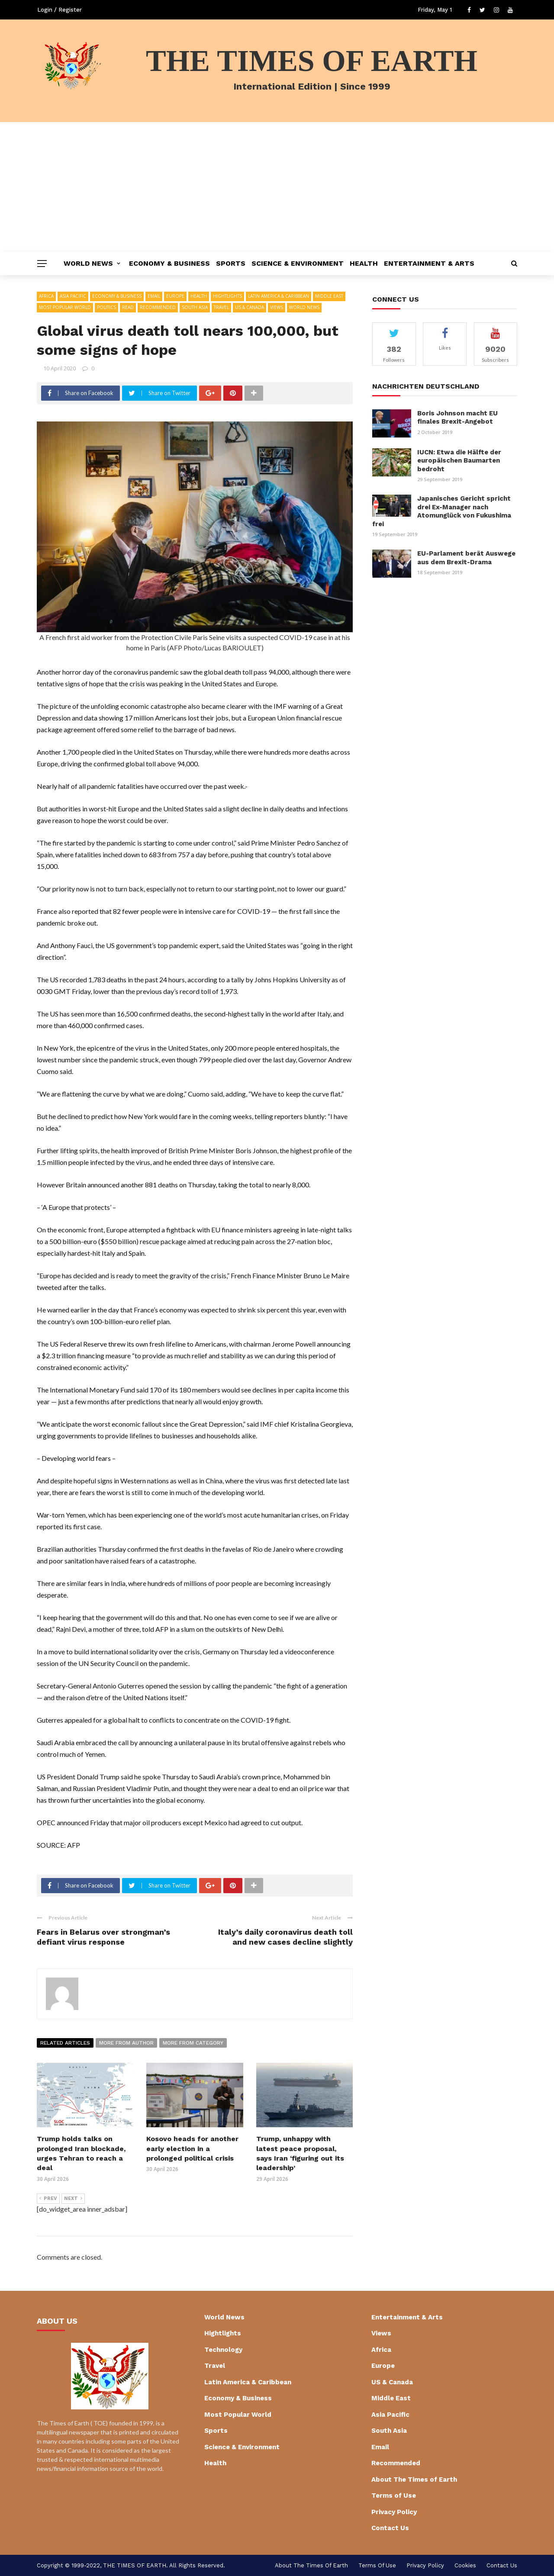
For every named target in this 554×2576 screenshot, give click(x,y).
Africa (46, 296)
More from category (193, 2043)
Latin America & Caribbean (278, 296)
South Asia (195, 307)
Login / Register (59, 9)
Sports (230, 263)
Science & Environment (297, 263)
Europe (175, 296)
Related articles (65, 2043)
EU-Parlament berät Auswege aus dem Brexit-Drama (466, 558)
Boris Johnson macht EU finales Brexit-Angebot (457, 417)
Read (128, 307)
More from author (126, 2043)
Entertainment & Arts (429, 263)
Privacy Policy (394, 2512)
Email (154, 296)
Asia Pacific (73, 296)
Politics (106, 307)
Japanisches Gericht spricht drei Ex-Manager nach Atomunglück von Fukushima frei (441, 511)
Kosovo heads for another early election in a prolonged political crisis (192, 2148)
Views (276, 307)
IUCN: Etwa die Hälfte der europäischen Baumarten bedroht (459, 460)
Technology (223, 2350)
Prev (48, 2198)
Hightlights (227, 296)
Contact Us (390, 2528)
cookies (465, 2565)
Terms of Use (393, 2495)
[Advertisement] (277, 187)
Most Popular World (65, 307)
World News (88, 263)
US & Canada (249, 307)
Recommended (158, 307)
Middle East (329, 296)
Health (364, 263)
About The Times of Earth (414, 2479)
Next (73, 2198)
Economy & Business (169, 263)
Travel (221, 307)
